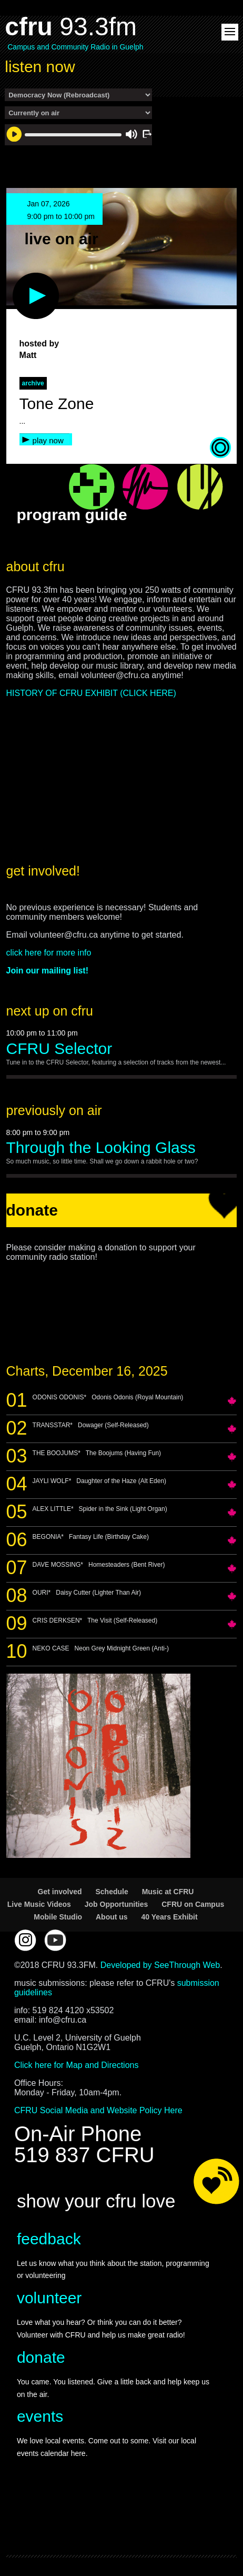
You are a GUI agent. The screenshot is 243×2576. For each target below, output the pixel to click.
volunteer (49, 2297)
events (40, 2416)
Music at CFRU (168, 1891)
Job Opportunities (116, 1904)
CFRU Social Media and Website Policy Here (98, 2110)
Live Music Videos (39, 1904)
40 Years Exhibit (169, 1917)
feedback (49, 2238)
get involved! (43, 870)
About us (112, 1917)
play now (48, 440)
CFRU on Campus (192, 1904)
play (18, 278)
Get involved (60, 1891)
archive (33, 383)
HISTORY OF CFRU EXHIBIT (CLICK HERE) (91, 693)
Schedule (111, 1891)
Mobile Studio (58, 1917)
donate (41, 2357)
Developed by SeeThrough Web (160, 1965)
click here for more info (49, 952)
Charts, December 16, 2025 (87, 1371)
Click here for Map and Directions (76, 2065)
